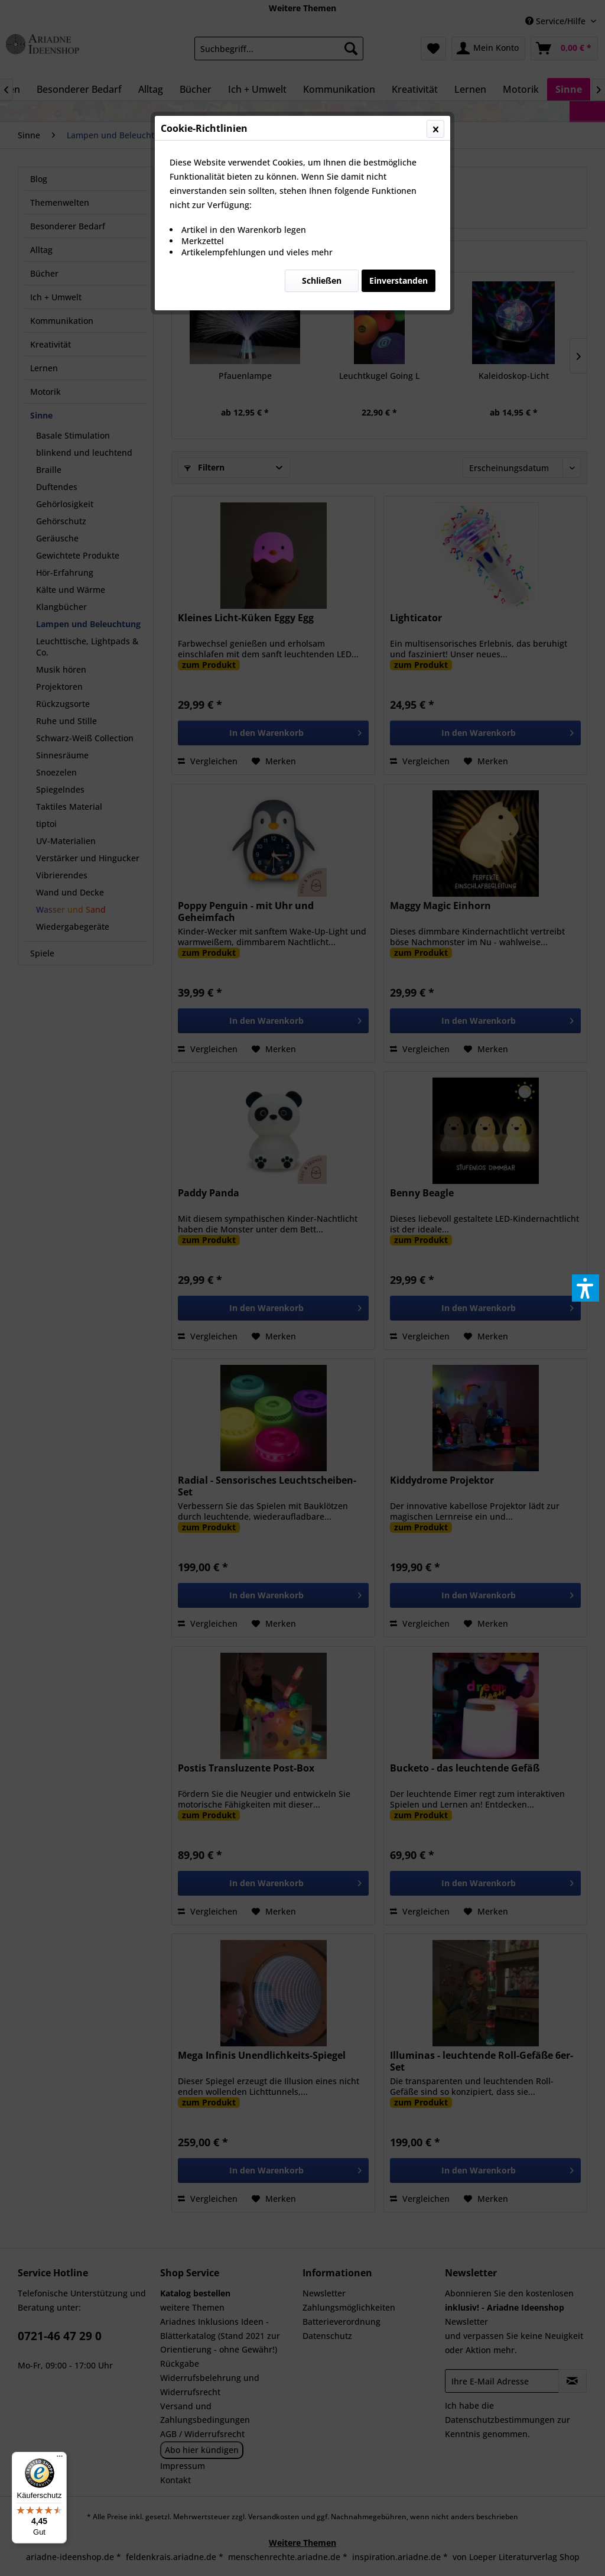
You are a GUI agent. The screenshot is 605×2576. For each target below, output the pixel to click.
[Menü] (60, 2459)
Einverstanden (398, 280)
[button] (585, 1288)
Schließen (321, 280)
